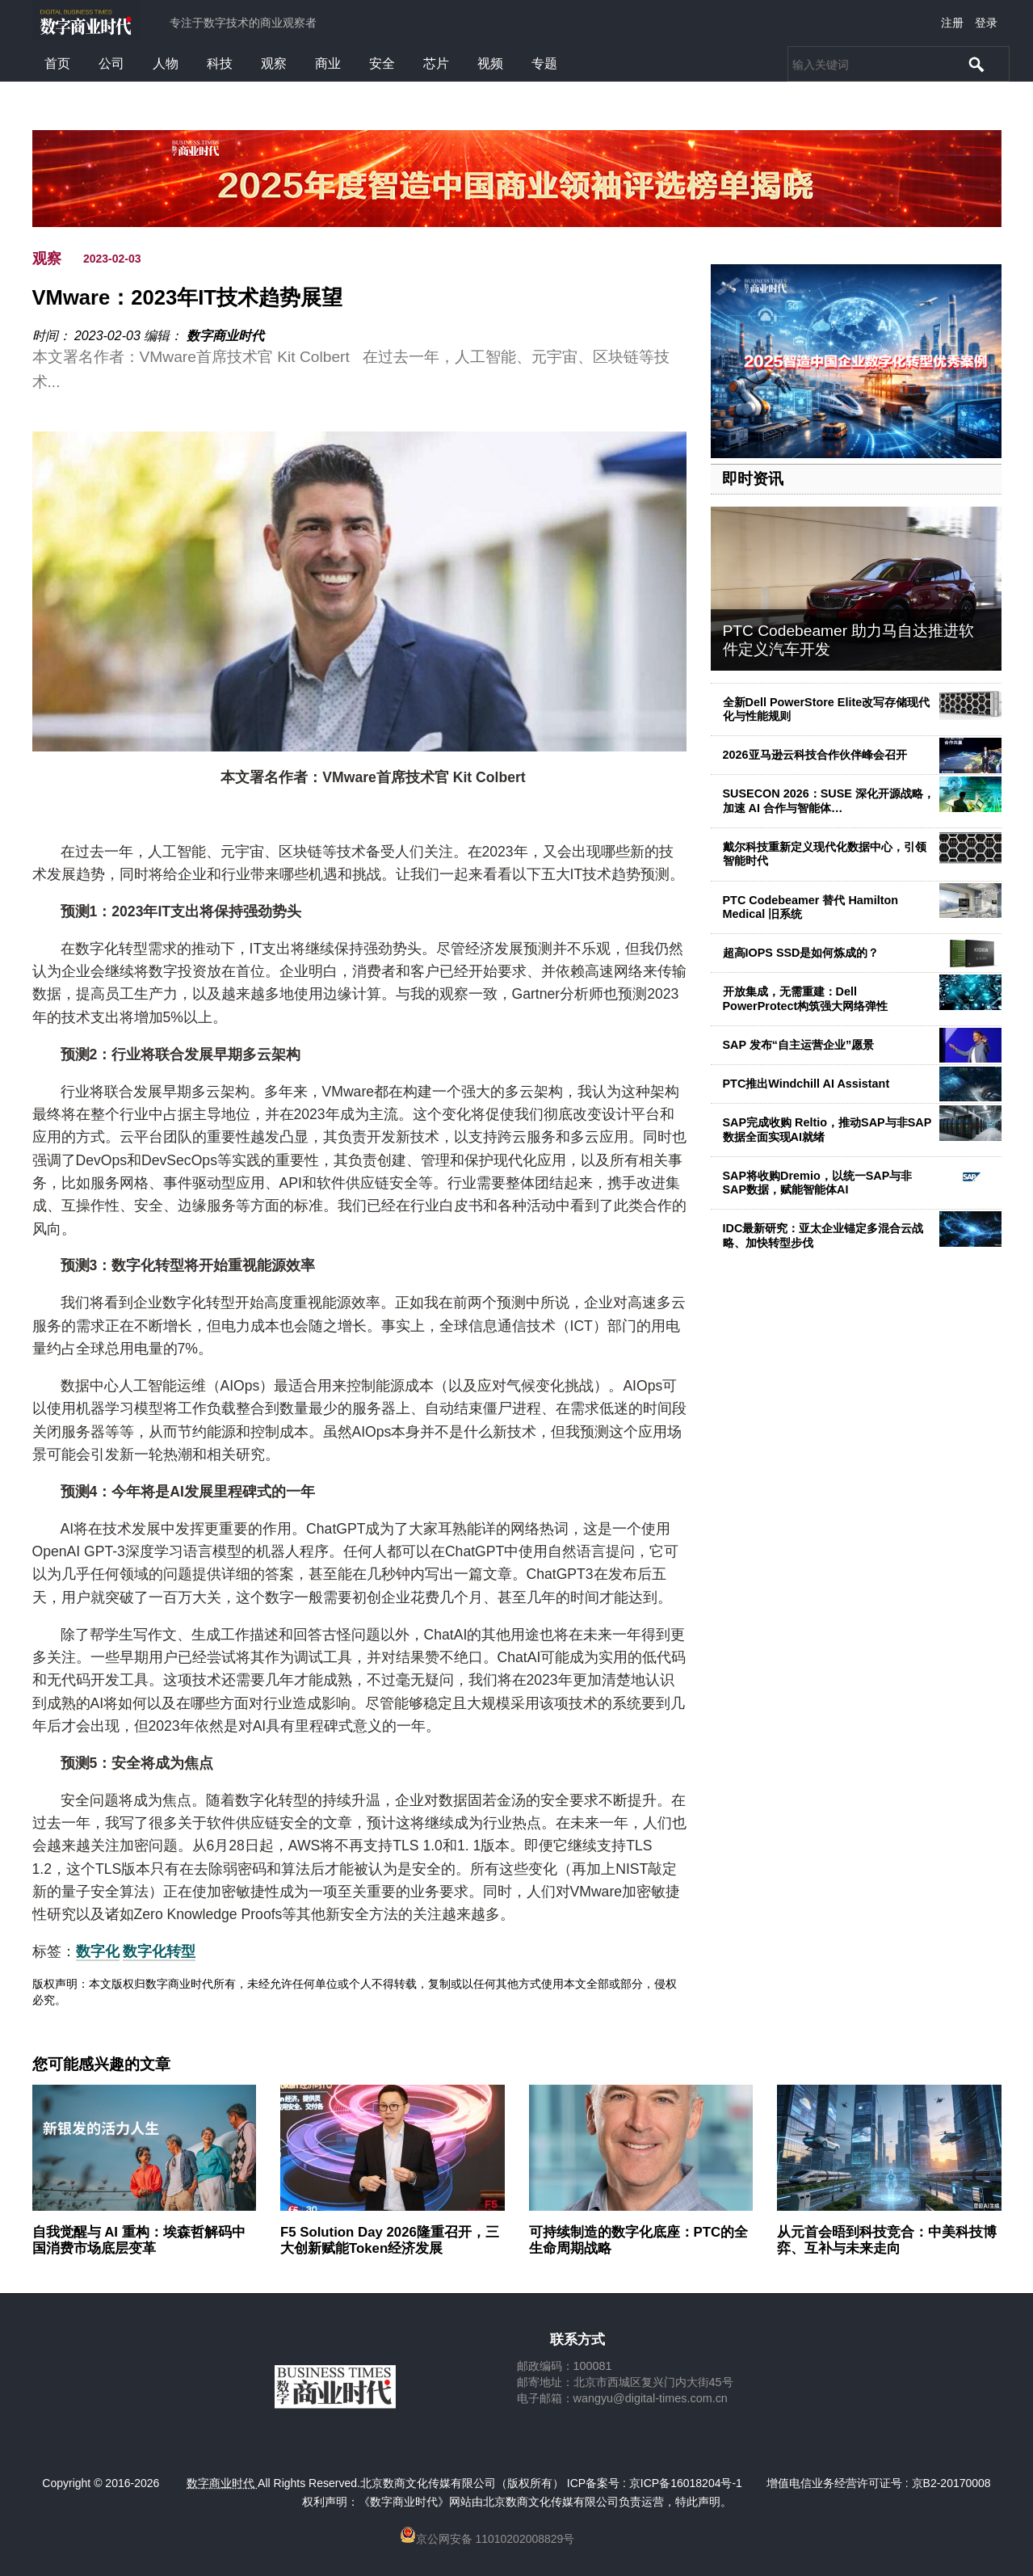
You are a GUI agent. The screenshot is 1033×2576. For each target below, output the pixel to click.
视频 (490, 63)
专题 (544, 63)
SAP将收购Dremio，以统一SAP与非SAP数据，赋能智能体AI (818, 1182)
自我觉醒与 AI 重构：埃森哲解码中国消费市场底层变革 (139, 2240)
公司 (111, 63)
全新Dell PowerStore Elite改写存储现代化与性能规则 (826, 709)
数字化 (98, 1951)
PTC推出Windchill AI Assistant (806, 1083)
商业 (328, 63)
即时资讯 (752, 478)
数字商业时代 (225, 336)
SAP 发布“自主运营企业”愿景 (799, 1044)
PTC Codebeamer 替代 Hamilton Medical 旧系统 (811, 907)
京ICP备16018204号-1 (685, 2483)
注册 (952, 22)
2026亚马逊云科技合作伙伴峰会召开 (815, 754)
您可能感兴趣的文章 (101, 2064)
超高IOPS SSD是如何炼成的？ (801, 952)
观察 (274, 63)
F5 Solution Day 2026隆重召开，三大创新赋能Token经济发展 (389, 2240)
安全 (382, 63)
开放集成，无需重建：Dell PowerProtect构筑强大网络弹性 (805, 998)
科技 (220, 63)
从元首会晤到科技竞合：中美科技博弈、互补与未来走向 (887, 2240)
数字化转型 (159, 1951)
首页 (57, 63)
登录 (986, 22)
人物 (165, 63)
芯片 (436, 63)
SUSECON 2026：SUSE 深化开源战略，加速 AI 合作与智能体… (828, 800)
